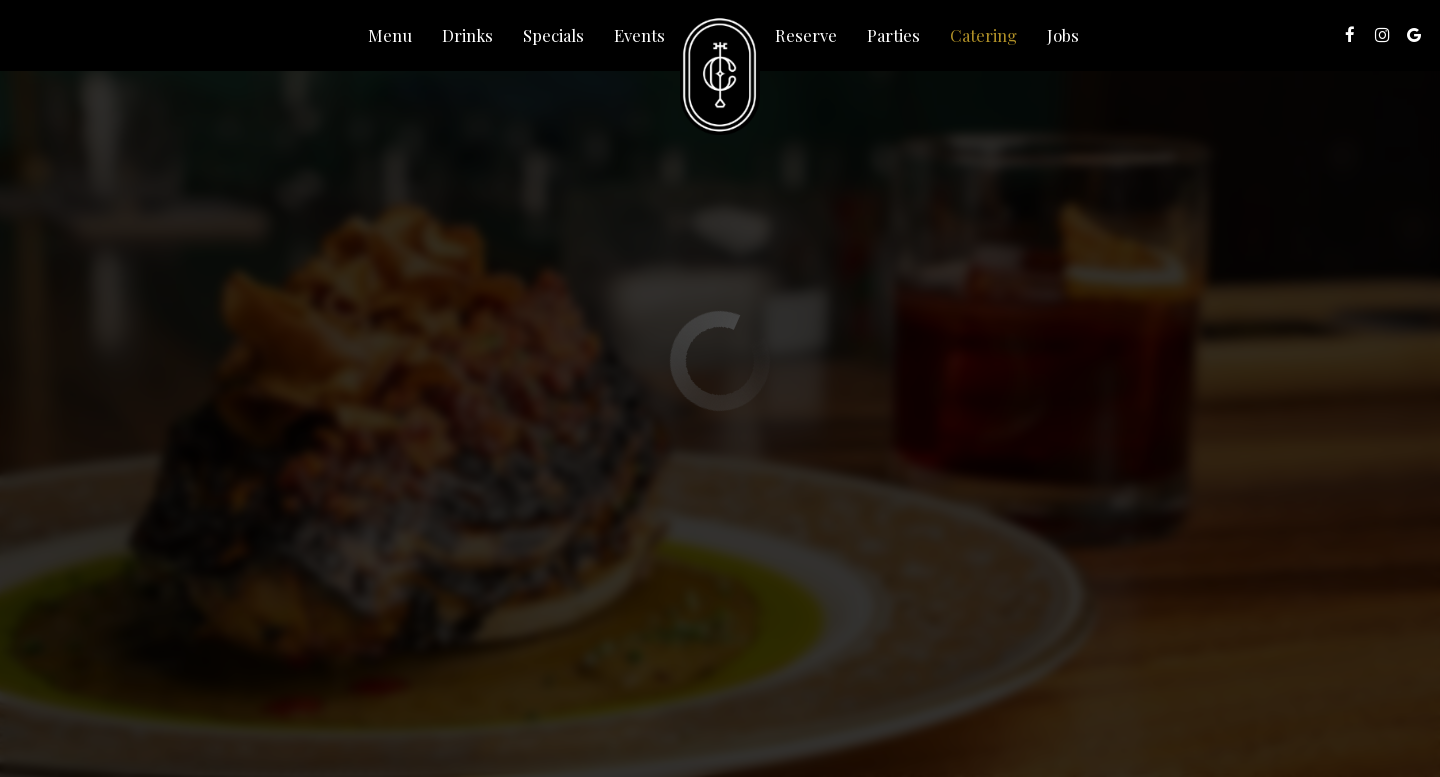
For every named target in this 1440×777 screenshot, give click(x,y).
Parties (893, 35)
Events (639, 35)
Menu (390, 35)
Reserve (806, 35)
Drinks (467, 35)
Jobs (1063, 35)
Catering (983, 35)
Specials (553, 35)
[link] (720, 75)
